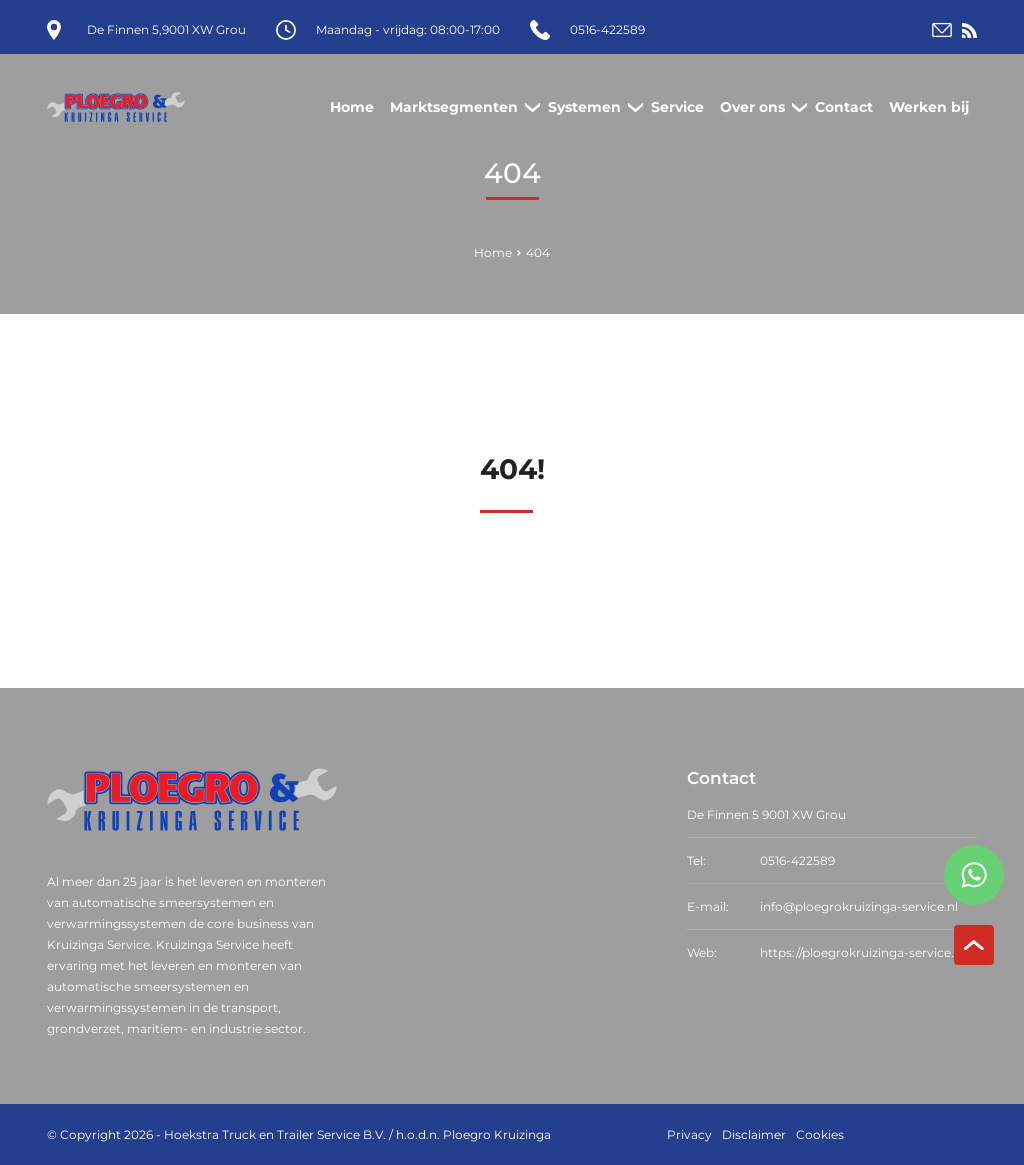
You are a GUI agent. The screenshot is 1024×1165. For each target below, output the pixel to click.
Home (493, 252)
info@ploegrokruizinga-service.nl (859, 906)
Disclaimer (754, 1134)
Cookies (820, 1134)
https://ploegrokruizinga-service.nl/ (864, 952)
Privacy (689, 1134)
